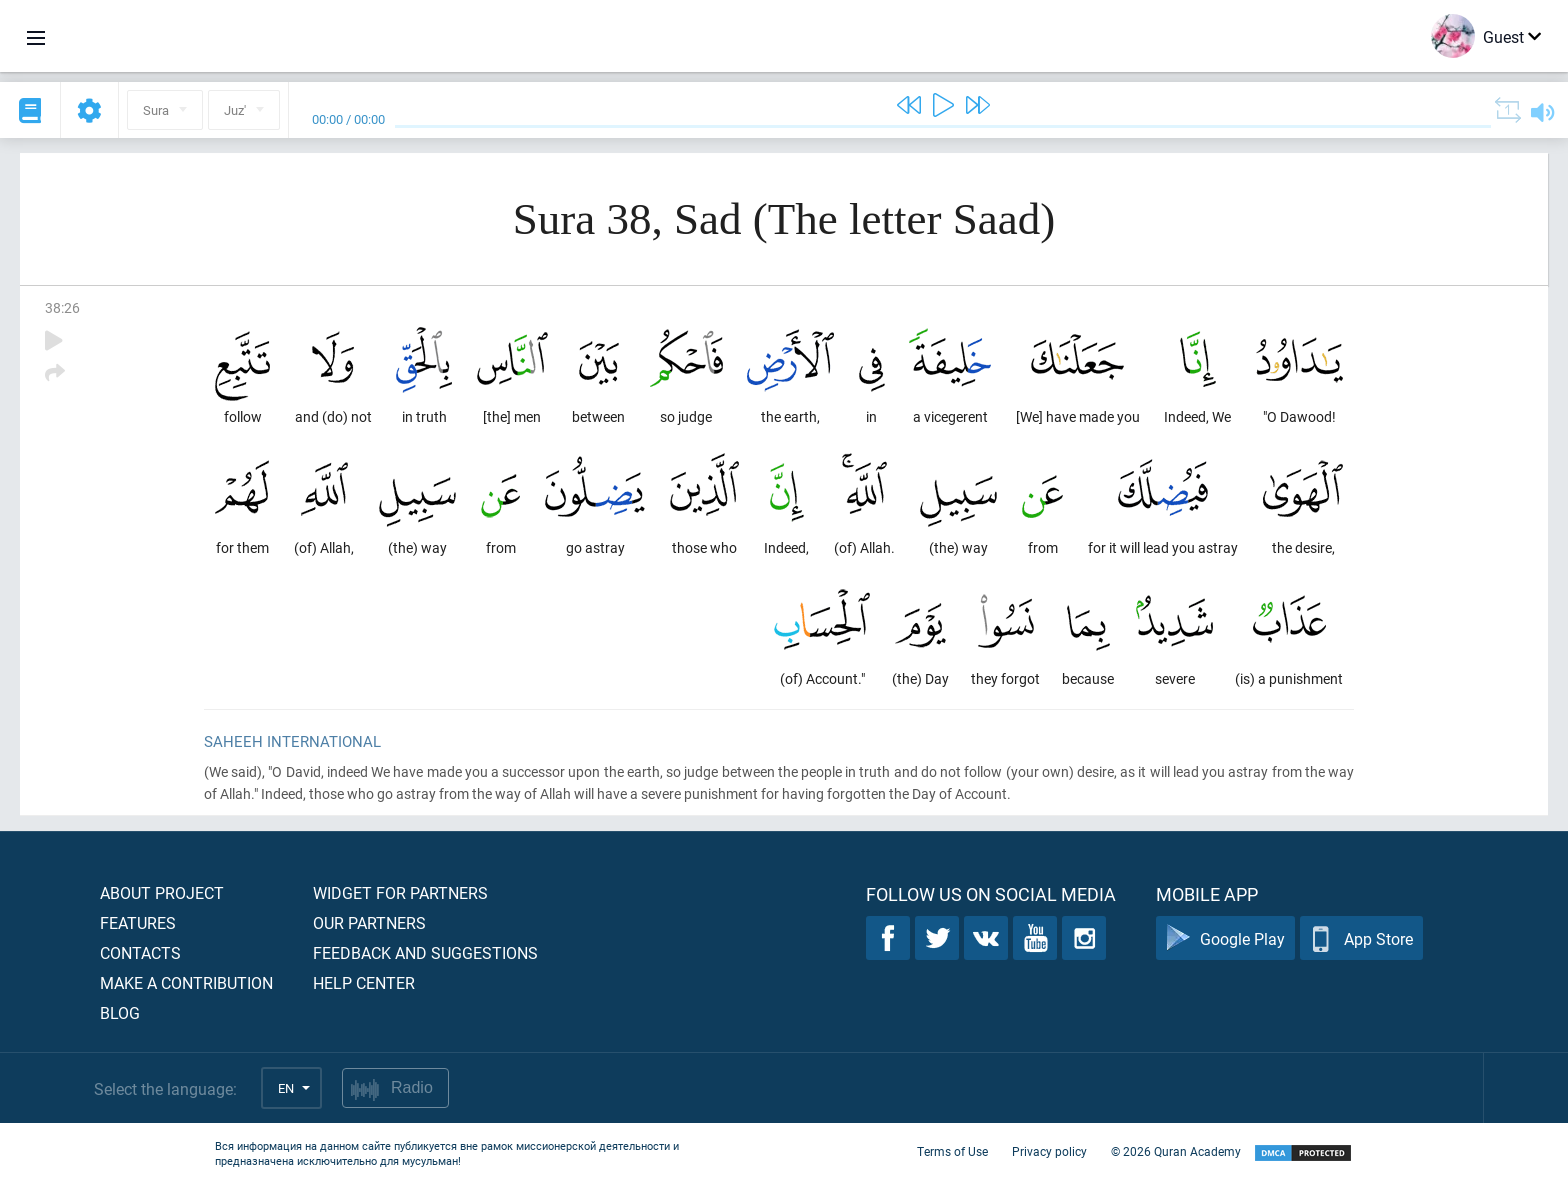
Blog (120, 1012)
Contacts (140, 952)
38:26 (62, 307)
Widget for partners (400, 892)
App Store (1361, 938)
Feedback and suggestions (425, 952)
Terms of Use (952, 1151)
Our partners (369, 922)
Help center (364, 982)
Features (138, 922)
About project (162, 892)
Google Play (1225, 938)
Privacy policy (1049, 1151)
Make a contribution (186, 982)
